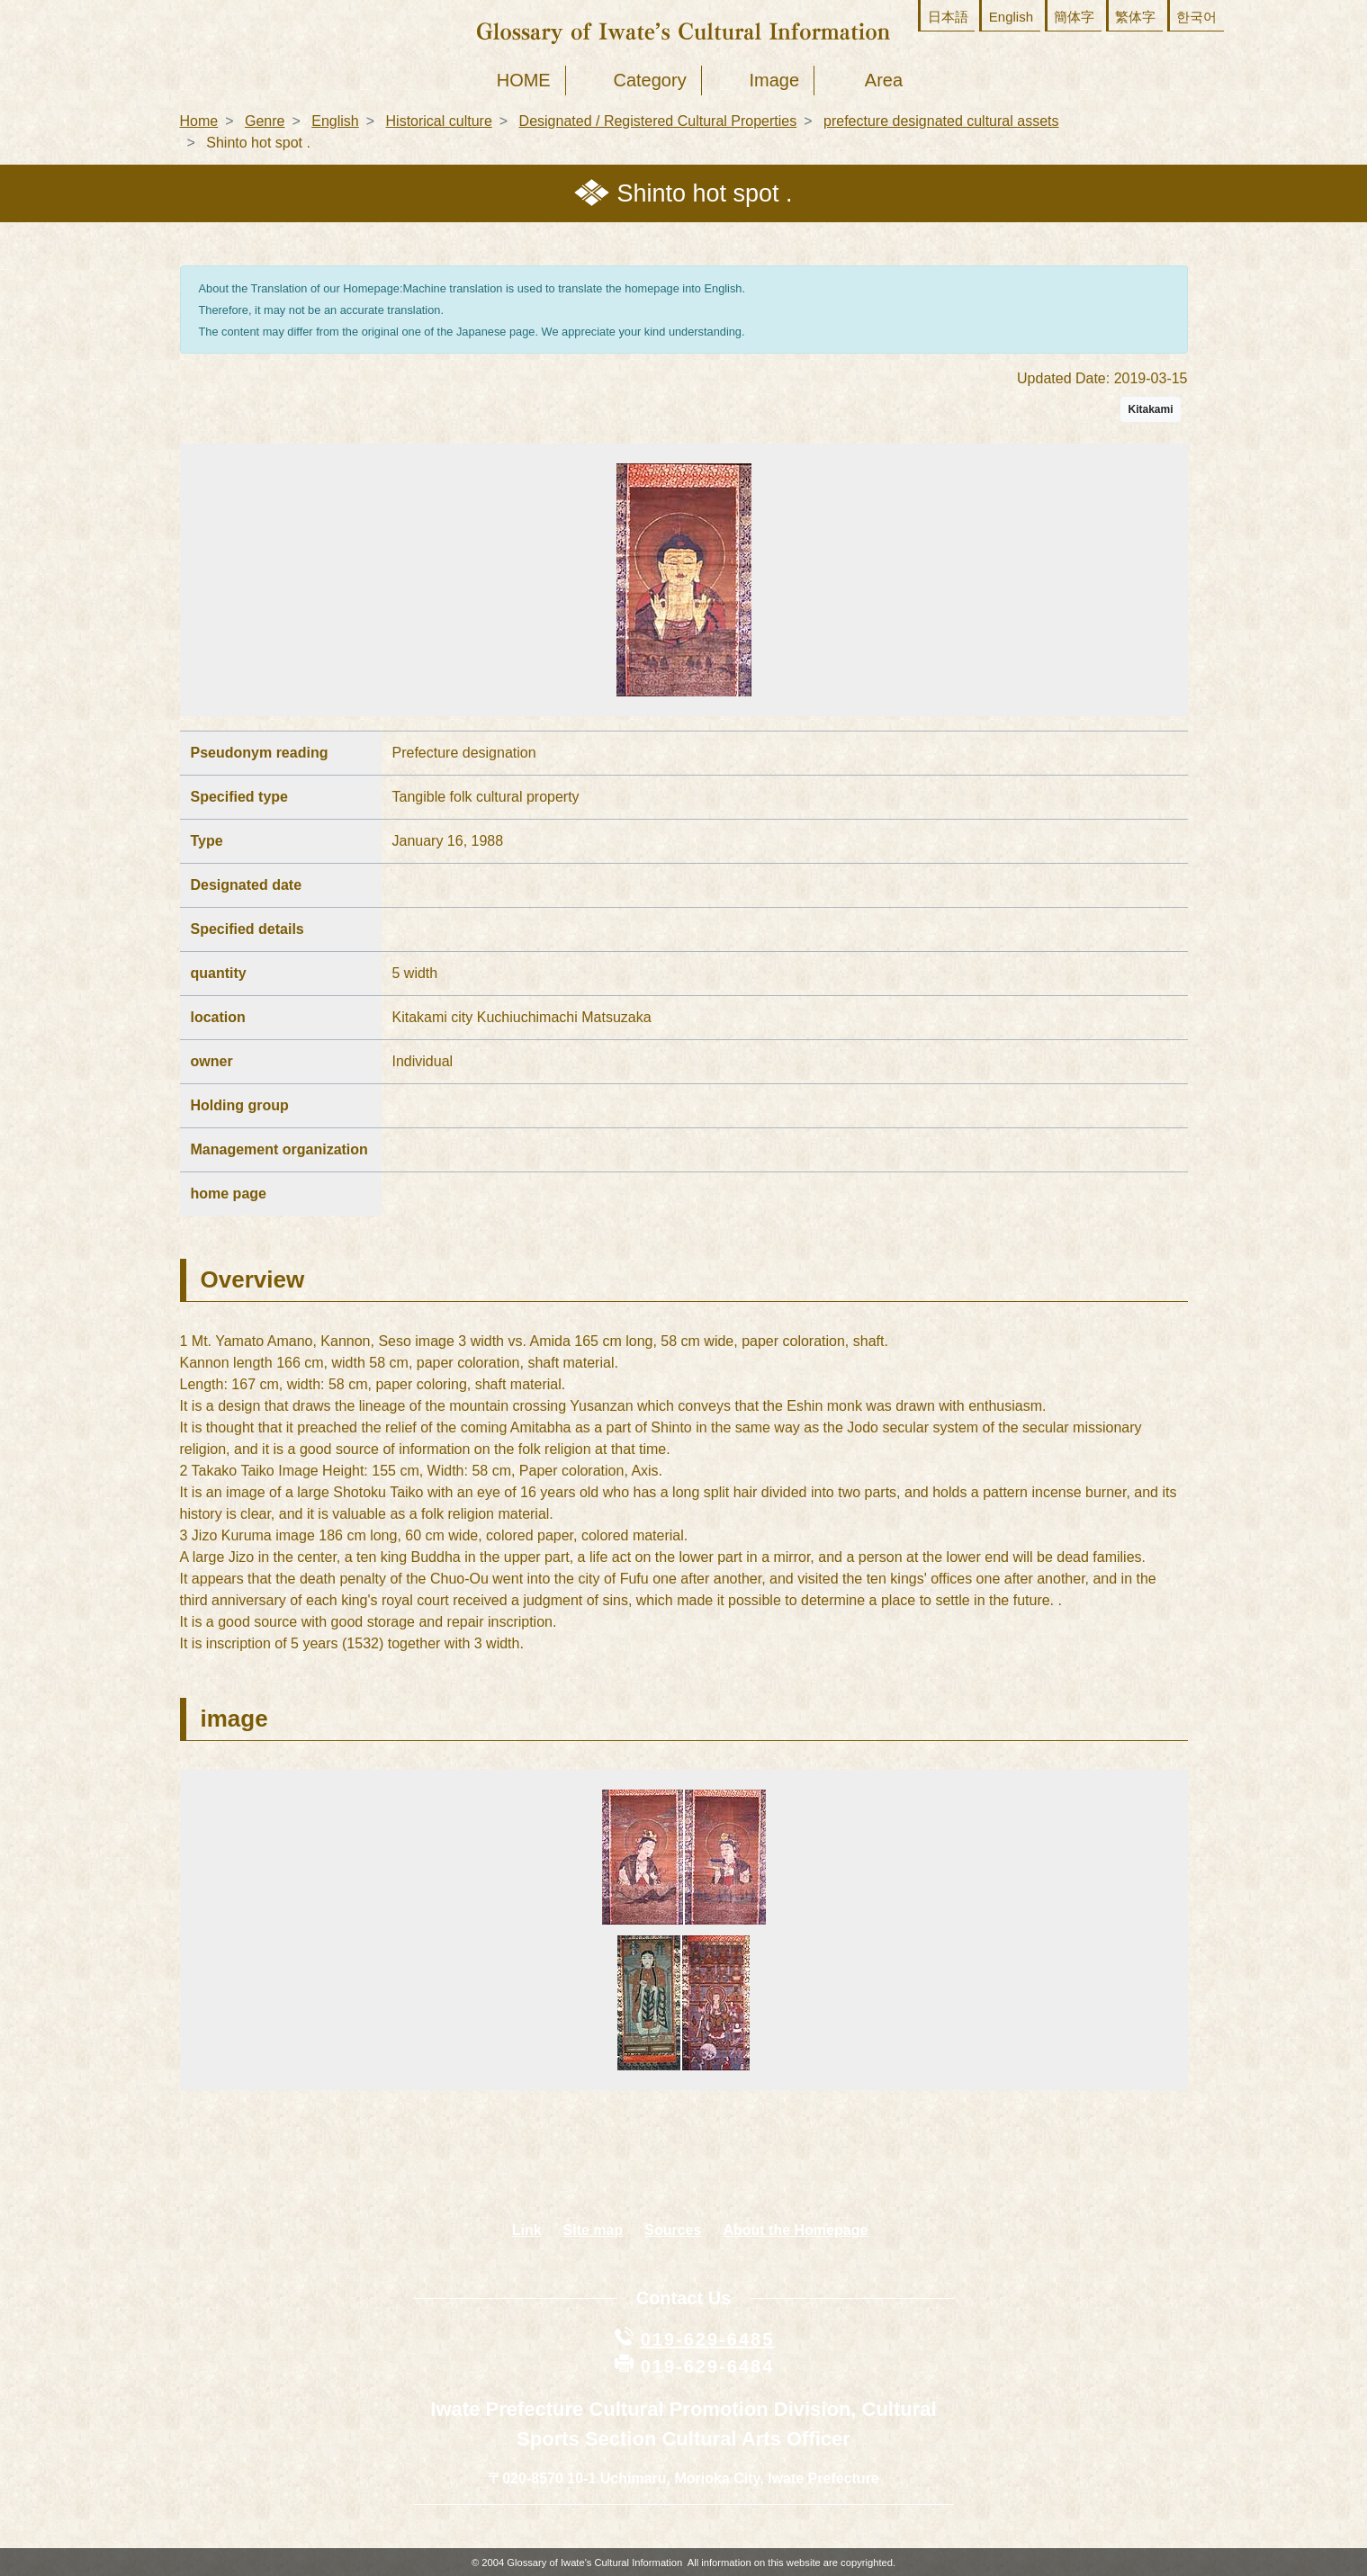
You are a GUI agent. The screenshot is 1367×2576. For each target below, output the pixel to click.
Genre (264, 121)
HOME (524, 80)
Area (884, 80)
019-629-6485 (708, 2339)
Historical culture (439, 121)
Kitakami (1150, 409)
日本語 (948, 16)
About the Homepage (795, 2230)
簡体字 (1074, 16)
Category (650, 80)
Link (527, 2230)
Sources (672, 2230)
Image (774, 80)
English (1011, 16)
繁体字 (1135, 16)
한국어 (1196, 16)
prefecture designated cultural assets (940, 121)
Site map (593, 2230)
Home (199, 121)
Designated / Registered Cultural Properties (658, 121)
